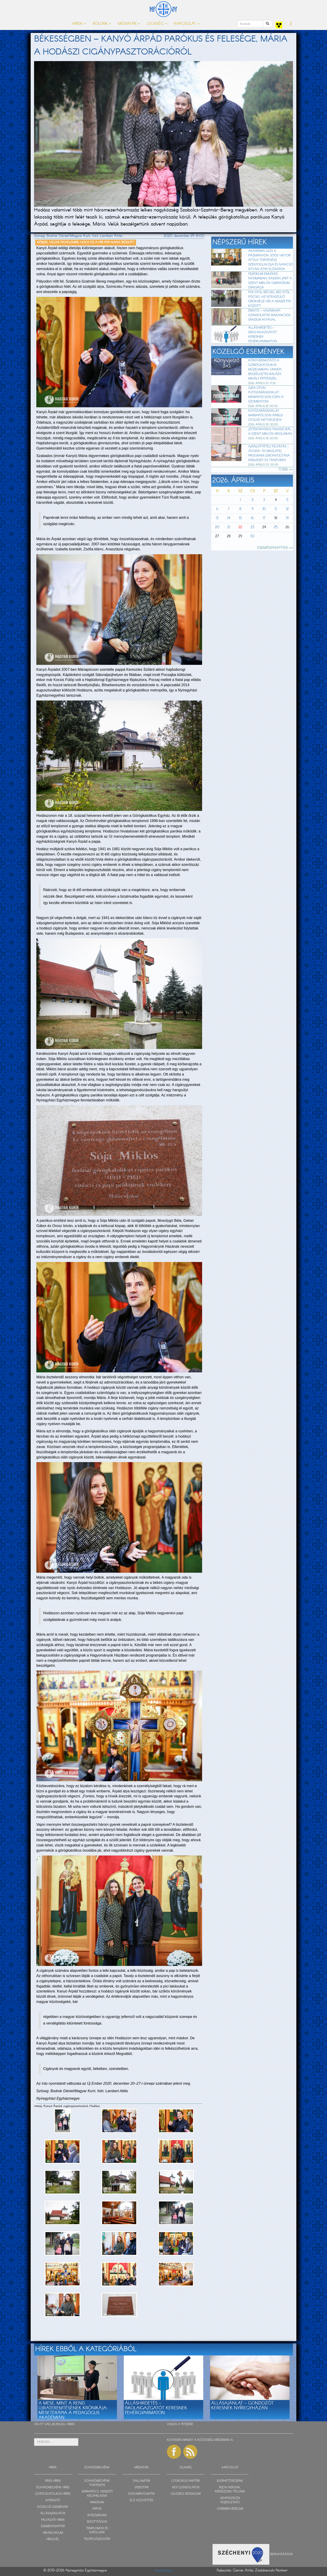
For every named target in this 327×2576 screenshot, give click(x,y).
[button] (291, 24)
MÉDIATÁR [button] (129, 24)
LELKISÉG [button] (157, 24)
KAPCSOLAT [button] (186, 24)
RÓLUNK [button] (102, 24)
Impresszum (163, 2570)
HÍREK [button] (79, 24)
